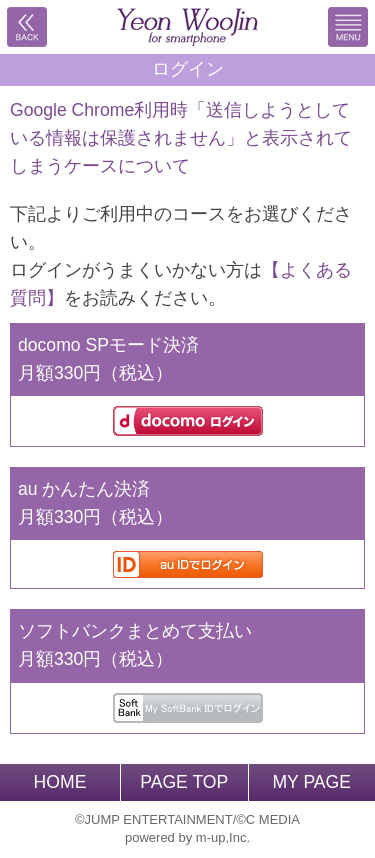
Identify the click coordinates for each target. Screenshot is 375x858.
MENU (348, 27)
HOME (60, 782)
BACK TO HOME (188, 27)
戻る (27, 27)
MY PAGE (311, 782)
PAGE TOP (184, 782)
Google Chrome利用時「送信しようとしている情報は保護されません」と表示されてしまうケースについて (181, 138)
